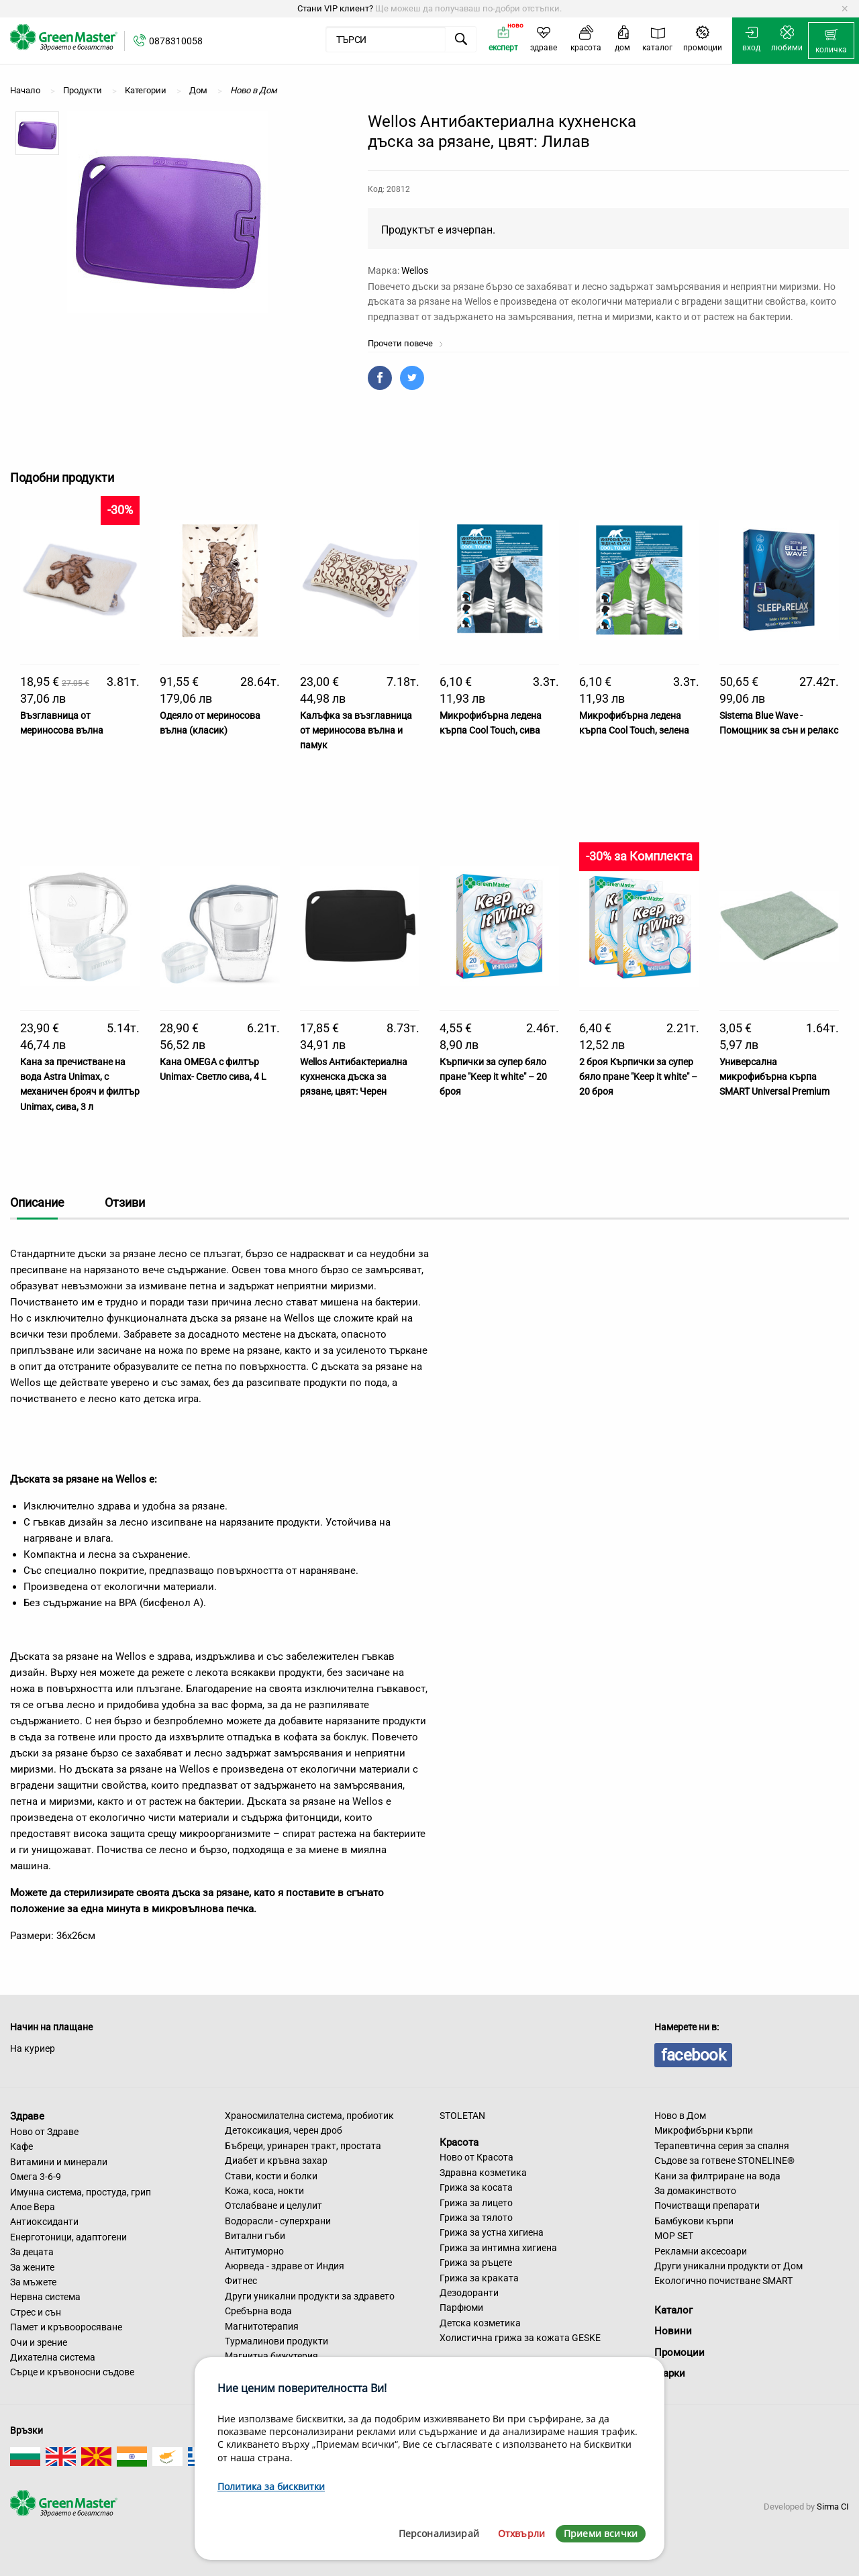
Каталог (673, 2310)
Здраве (27, 2116)
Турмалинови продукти (276, 2341)
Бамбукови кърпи (694, 2221)
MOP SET (673, 2235)
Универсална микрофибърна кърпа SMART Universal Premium (774, 1076)
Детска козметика (480, 2323)
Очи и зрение (38, 2342)
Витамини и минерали (58, 2162)
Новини (673, 2331)
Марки (669, 2373)
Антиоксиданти (44, 2221)
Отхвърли (521, 2533)
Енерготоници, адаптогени (68, 2237)
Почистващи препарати (707, 2205)
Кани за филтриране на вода (717, 2176)
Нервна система (45, 2296)
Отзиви (125, 1202)
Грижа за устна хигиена (492, 2232)
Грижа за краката (479, 2278)
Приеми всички (601, 2533)
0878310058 (176, 41)
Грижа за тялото (476, 2217)
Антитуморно (254, 2251)
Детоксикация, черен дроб (283, 2130)
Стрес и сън (35, 2312)
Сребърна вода (258, 2311)
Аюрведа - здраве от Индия (284, 2266)
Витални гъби (255, 2235)
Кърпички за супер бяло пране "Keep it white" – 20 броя (493, 1076)
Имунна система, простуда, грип (80, 2192)
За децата (32, 2251)
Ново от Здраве (44, 2131)
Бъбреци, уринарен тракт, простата (303, 2145)
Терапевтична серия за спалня (721, 2145)
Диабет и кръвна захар (276, 2160)
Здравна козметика (483, 2172)
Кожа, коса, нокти (264, 2190)
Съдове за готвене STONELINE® (724, 2160)
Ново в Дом (680, 2115)
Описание (37, 1202)
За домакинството (695, 2190)
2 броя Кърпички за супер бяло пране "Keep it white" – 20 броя (638, 1076)
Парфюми (461, 2307)
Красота (459, 2142)
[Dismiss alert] (844, 9)
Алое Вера (32, 2206)
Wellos (414, 270)
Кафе (21, 2146)
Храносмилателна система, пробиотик (309, 2115)
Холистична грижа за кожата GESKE (520, 2337)
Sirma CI (833, 2506)
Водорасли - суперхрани (278, 2221)
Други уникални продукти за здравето (310, 2296)
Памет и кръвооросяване (66, 2327)
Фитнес (241, 2280)
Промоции (679, 2352)
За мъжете (33, 2282)
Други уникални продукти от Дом (728, 2266)
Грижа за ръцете (476, 2262)
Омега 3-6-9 (35, 2176)
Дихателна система (52, 2357)
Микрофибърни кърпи (703, 2130)
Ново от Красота (476, 2157)
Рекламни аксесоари (700, 2251)
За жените (32, 2267)
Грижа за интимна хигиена (498, 2247)
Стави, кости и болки (271, 2176)
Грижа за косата (476, 2187)
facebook (693, 2055)
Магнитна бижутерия (271, 2355)
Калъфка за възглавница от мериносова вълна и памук (356, 730)
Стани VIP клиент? (335, 8)
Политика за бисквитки (271, 2486)
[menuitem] (831, 41)
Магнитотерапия (262, 2326)
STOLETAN (462, 2115)
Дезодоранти (469, 2292)
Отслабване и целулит (273, 2205)
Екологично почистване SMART (723, 2280)
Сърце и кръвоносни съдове (72, 2372)
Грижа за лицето (476, 2202)
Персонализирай (439, 2533)
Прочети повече (406, 343)
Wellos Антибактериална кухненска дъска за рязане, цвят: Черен (353, 1076)
